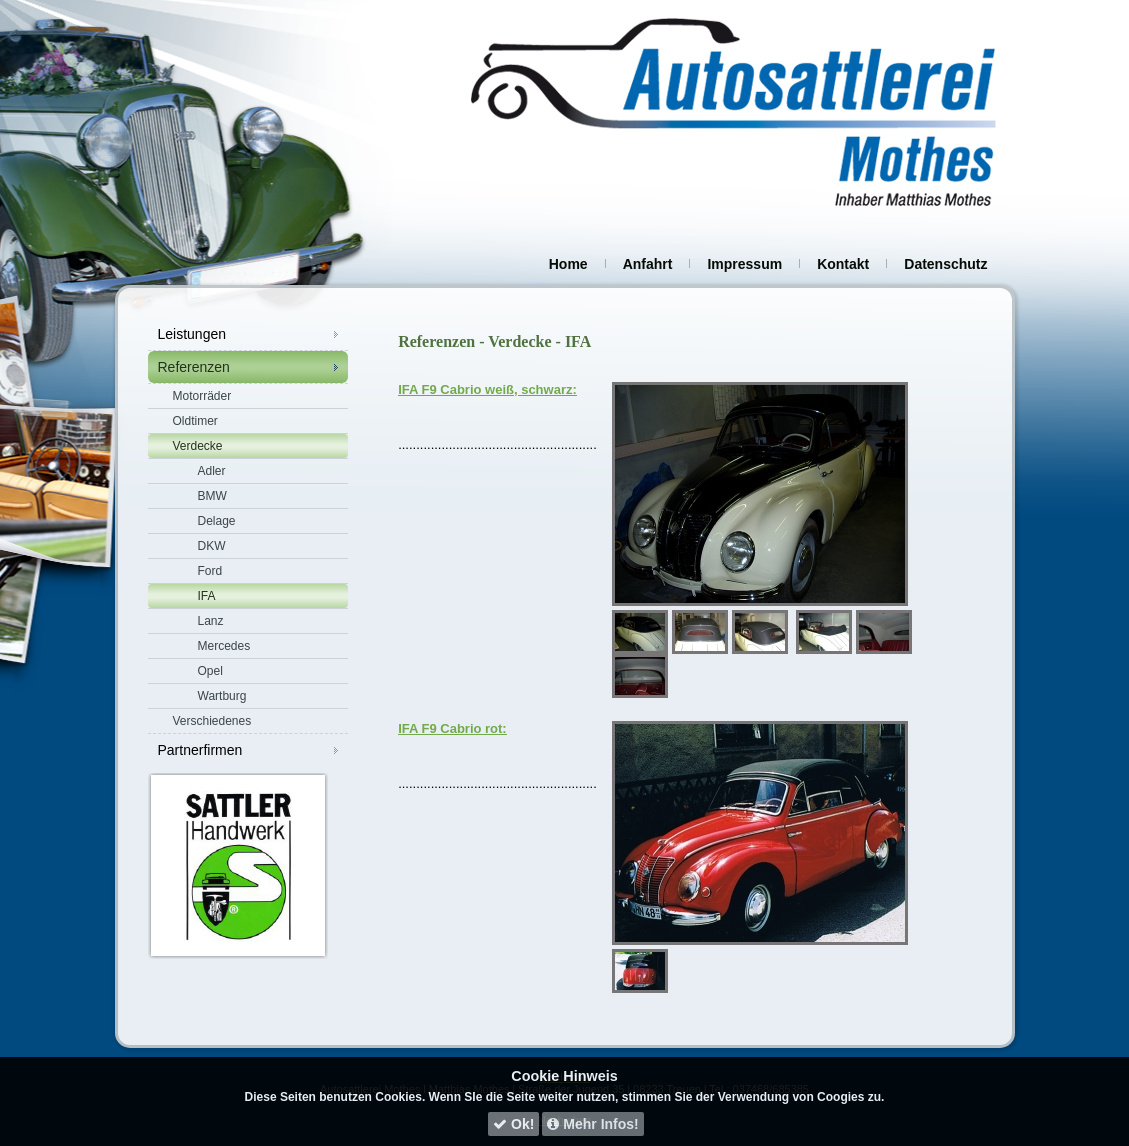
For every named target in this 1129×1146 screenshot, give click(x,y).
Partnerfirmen (200, 750)
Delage (217, 521)
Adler (212, 471)
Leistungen (192, 334)
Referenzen (194, 367)
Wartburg (222, 696)
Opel (210, 671)
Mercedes (224, 646)
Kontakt (843, 264)
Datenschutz (945, 264)
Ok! (513, 1124)
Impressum (744, 264)
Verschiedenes (212, 721)
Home (568, 264)
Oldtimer (195, 421)
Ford (210, 571)
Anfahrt (648, 264)
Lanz (211, 621)
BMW (212, 496)
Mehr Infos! (592, 1124)
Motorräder (202, 396)
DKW (212, 546)
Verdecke (198, 446)
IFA (207, 596)
